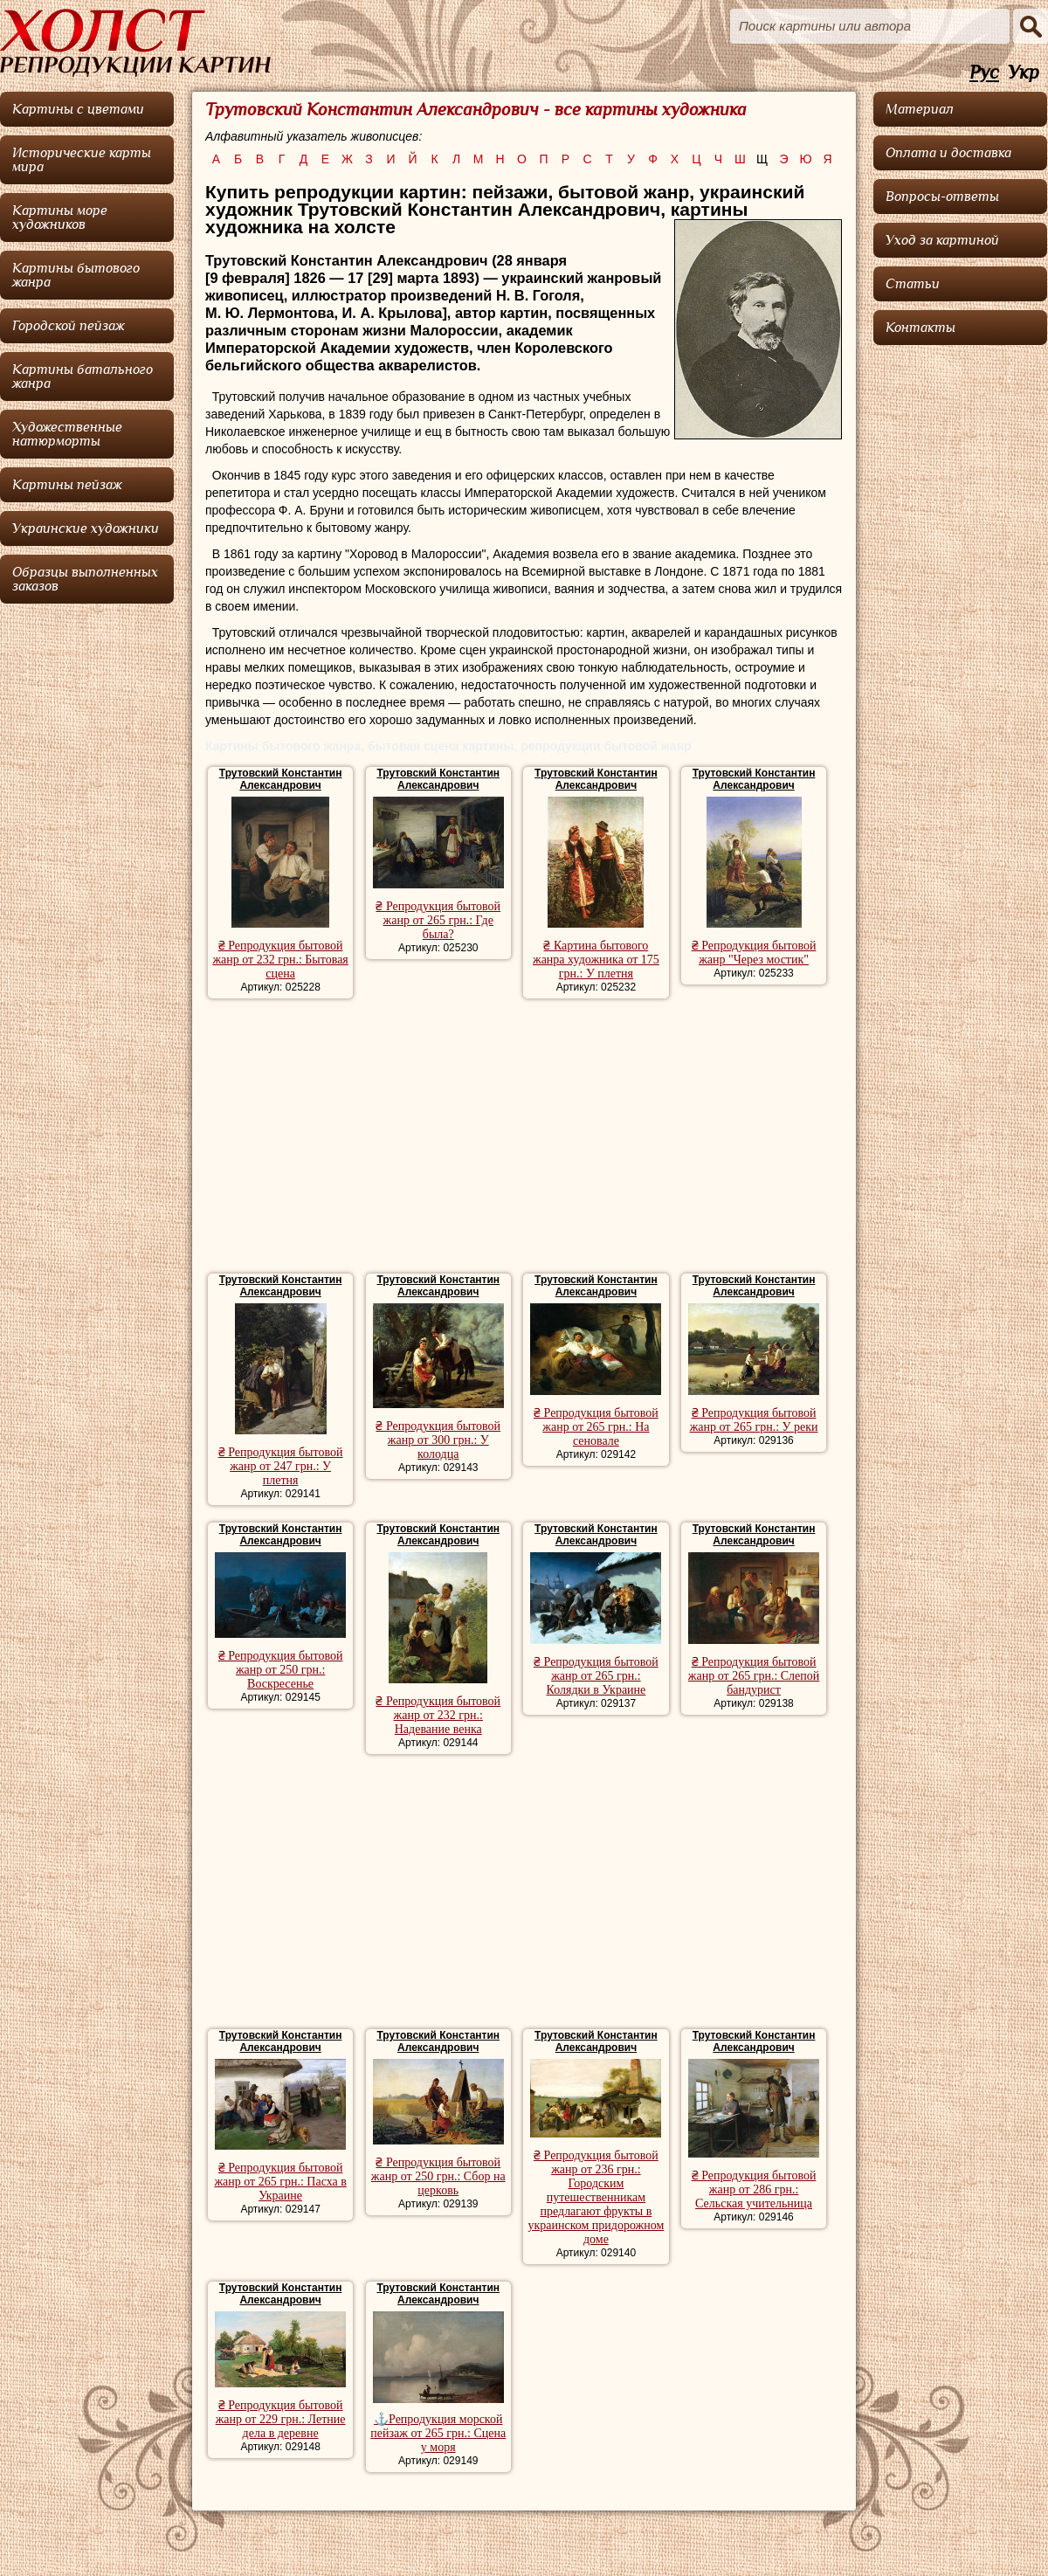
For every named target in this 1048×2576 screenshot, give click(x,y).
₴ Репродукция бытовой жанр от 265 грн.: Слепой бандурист (753, 1675)
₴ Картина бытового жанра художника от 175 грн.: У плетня (596, 959)
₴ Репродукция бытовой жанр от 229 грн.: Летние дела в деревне (281, 2419)
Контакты (920, 328)
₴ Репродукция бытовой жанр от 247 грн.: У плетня (280, 1466)
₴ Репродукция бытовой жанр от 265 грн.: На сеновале (596, 1426)
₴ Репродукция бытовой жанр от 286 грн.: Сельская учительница (754, 2189)
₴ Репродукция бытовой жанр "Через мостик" (754, 952)
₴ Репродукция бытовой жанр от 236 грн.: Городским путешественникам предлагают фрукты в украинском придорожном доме (595, 2197)
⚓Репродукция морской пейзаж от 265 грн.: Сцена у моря (438, 2433)
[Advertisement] (523, 1138)
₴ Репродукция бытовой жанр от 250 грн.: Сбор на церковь (438, 2176)
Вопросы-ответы (942, 197)
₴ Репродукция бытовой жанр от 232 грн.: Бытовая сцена (280, 959)
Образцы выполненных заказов (85, 579)
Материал (920, 109)
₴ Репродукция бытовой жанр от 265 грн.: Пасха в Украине (280, 2181)
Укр (1023, 73)
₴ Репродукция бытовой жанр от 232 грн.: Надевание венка (438, 1715)
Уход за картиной (942, 240)
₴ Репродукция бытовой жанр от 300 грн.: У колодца (438, 1440)
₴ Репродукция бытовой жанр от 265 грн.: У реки (754, 1419)
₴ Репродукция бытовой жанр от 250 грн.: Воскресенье (280, 1669)
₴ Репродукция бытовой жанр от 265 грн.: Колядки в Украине (596, 1675)
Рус (984, 73)
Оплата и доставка (948, 153)
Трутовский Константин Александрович (280, 779)
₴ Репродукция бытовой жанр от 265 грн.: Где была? (438, 920)
